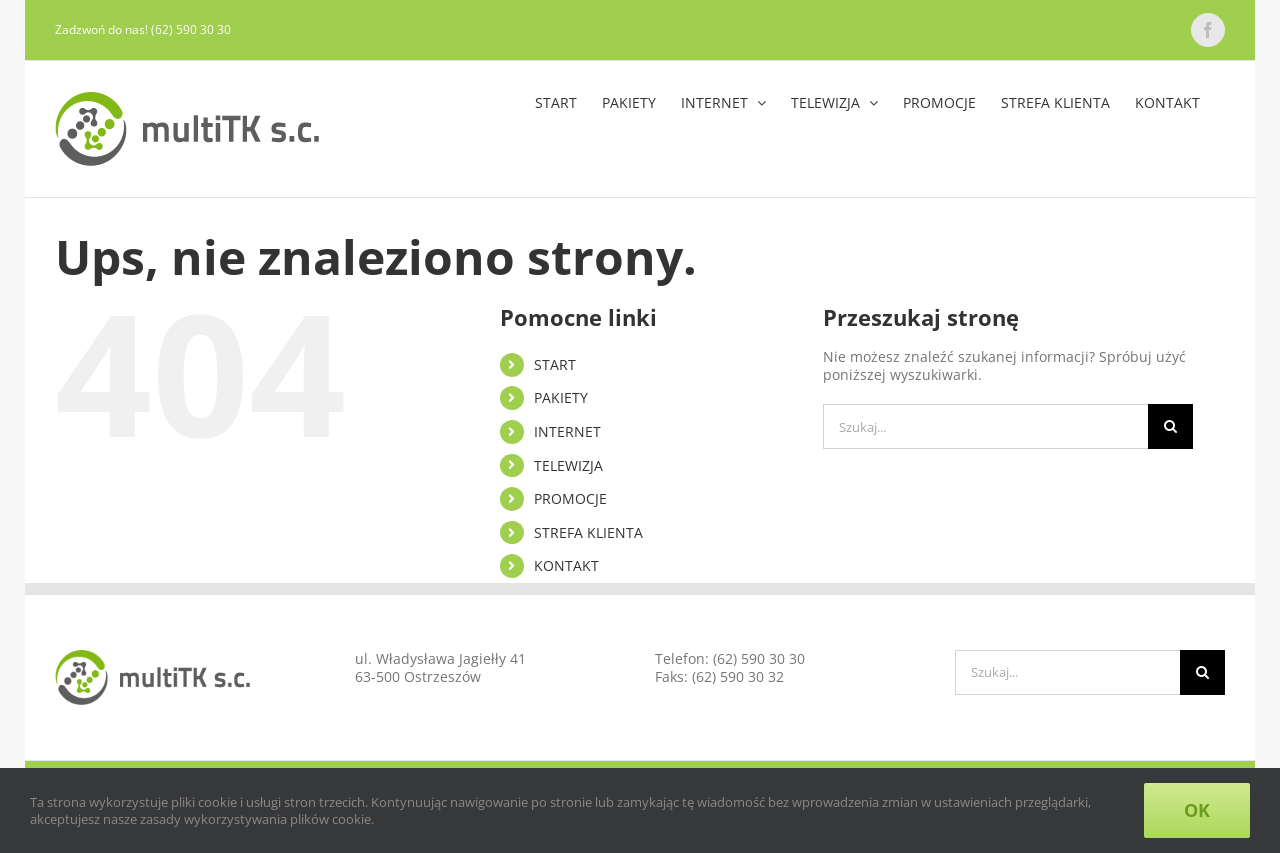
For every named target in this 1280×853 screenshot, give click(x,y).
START (555, 364)
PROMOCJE (570, 498)
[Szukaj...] (985, 426)
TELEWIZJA (568, 465)
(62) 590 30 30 (759, 658)
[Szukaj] (1170, 426)
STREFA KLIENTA (588, 532)
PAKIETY (561, 397)
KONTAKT (566, 565)
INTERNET (567, 431)
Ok (1197, 810)
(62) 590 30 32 (738, 676)
